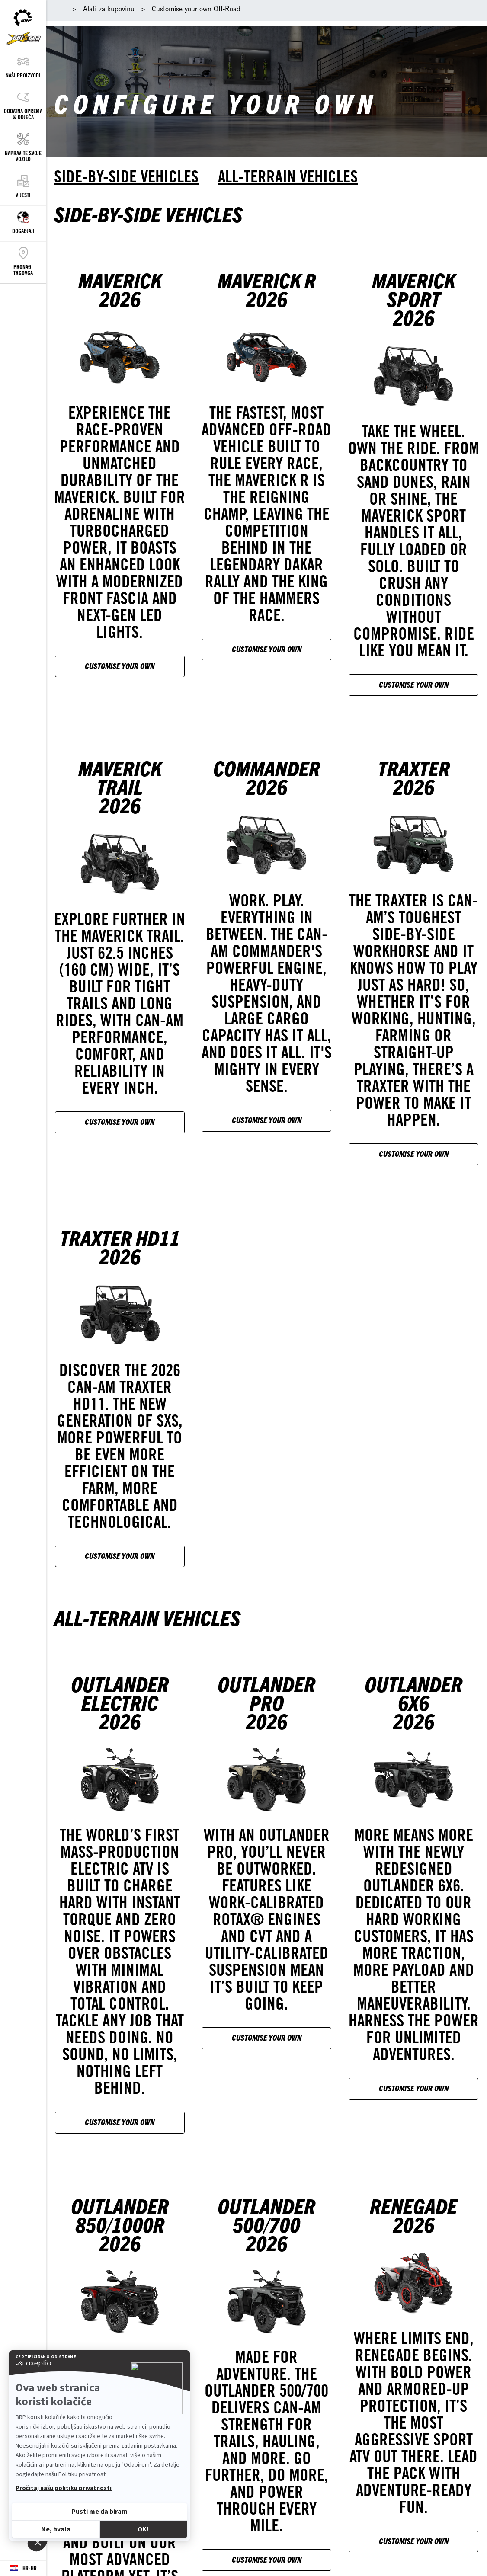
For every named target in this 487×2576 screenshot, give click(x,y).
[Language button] (23, 2568)
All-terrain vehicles (288, 176)
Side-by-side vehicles (126, 176)
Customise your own (119, 666)
